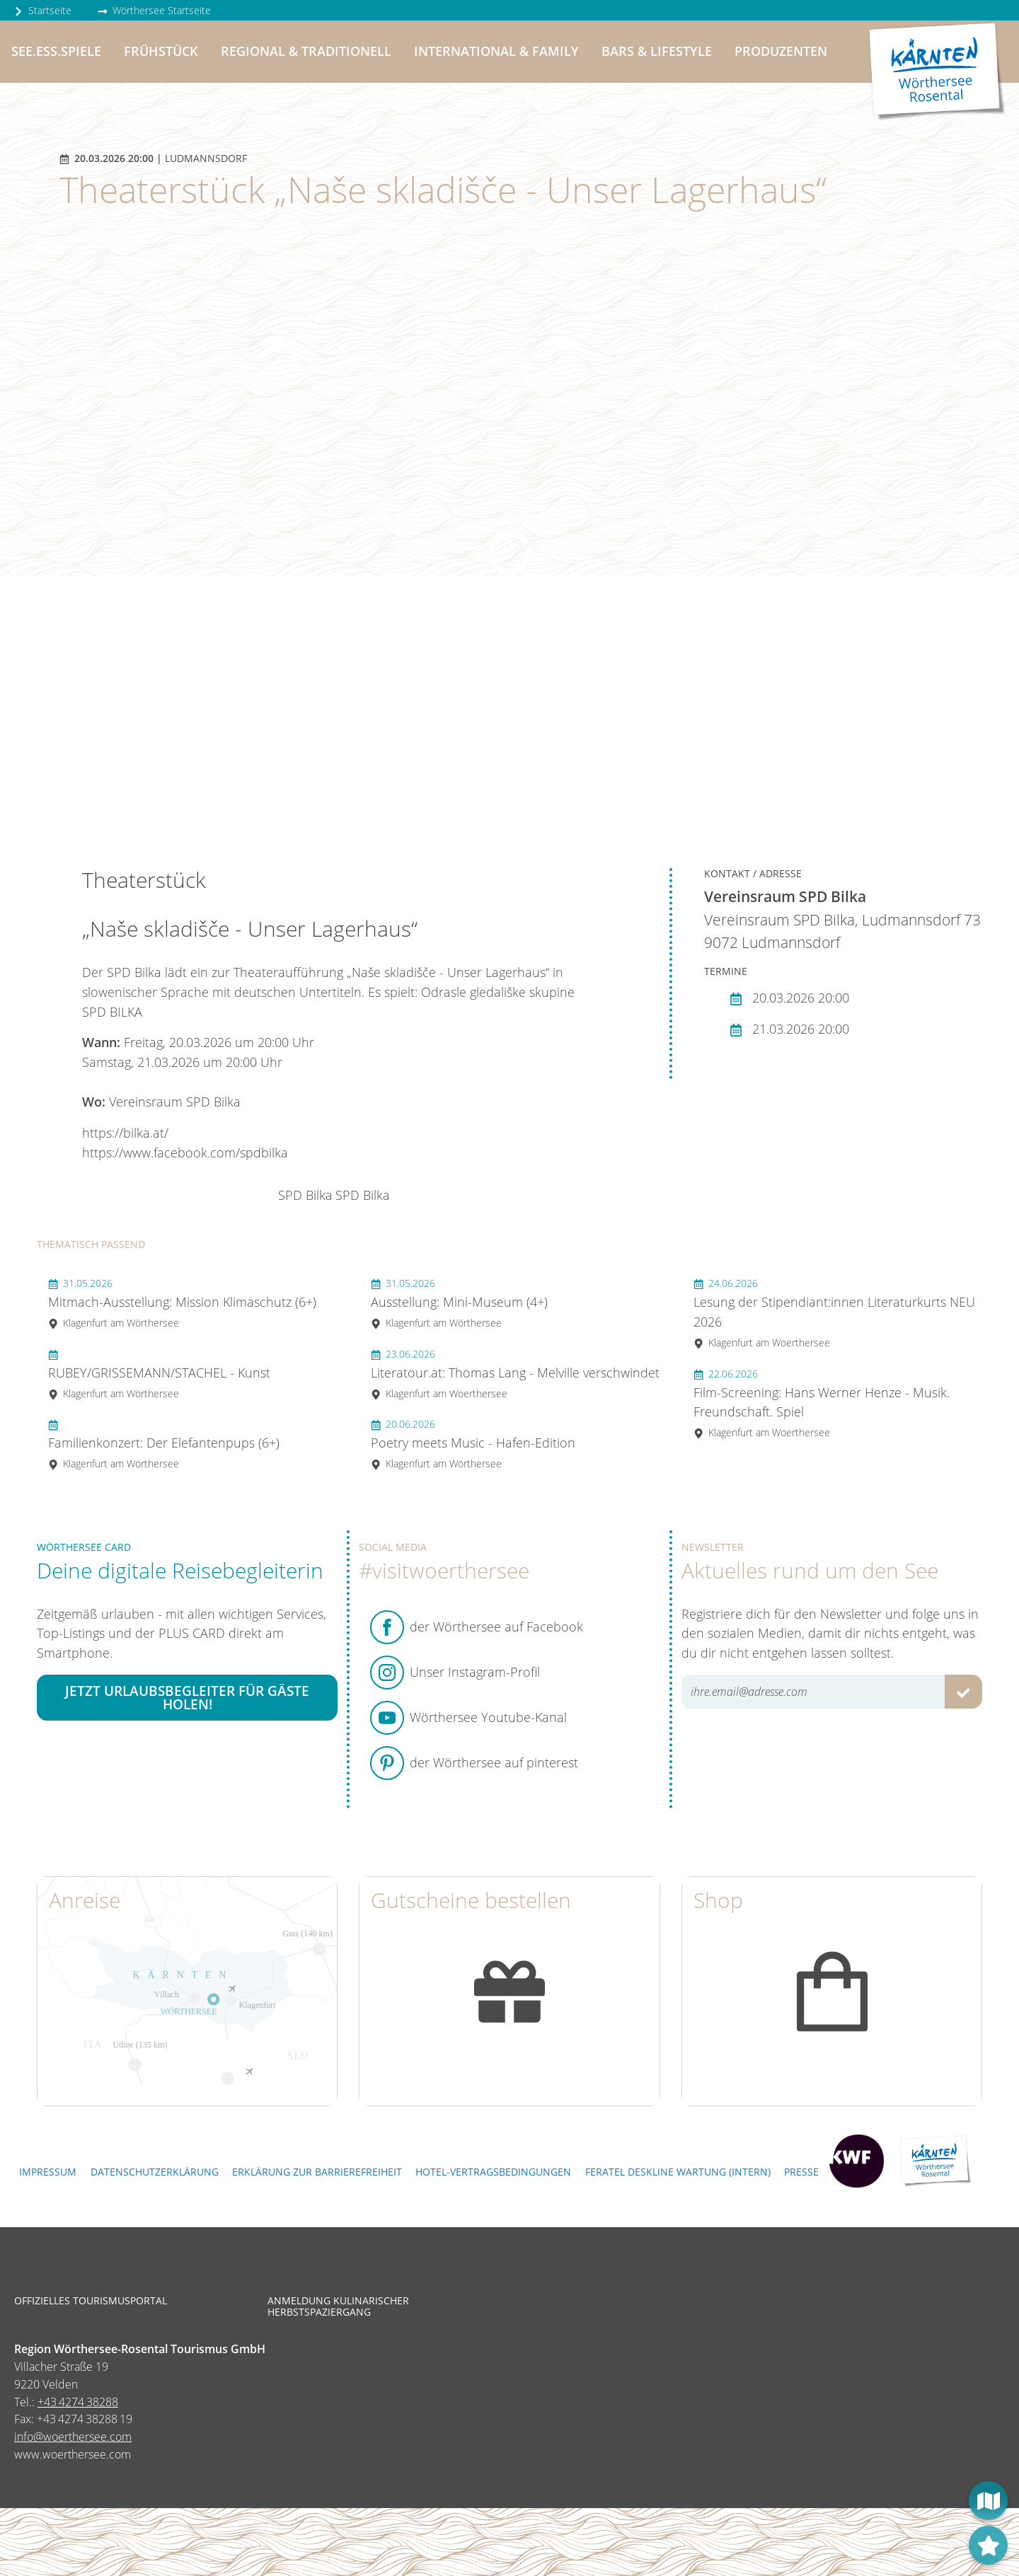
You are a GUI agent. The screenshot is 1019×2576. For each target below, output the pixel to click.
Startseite (42, 10)
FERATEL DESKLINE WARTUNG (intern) (678, 2171)
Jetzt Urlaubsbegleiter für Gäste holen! (187, 1697)
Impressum (47, 2171)
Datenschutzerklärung (155, 2171)
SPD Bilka (305, 1194)
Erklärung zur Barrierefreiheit (317, 2171)
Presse (801, 2171)
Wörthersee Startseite (154, 10)
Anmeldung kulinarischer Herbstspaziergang (338, 2306)
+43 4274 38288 (78, 2402)
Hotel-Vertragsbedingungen (493, 2171)
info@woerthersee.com (73, 2436)
